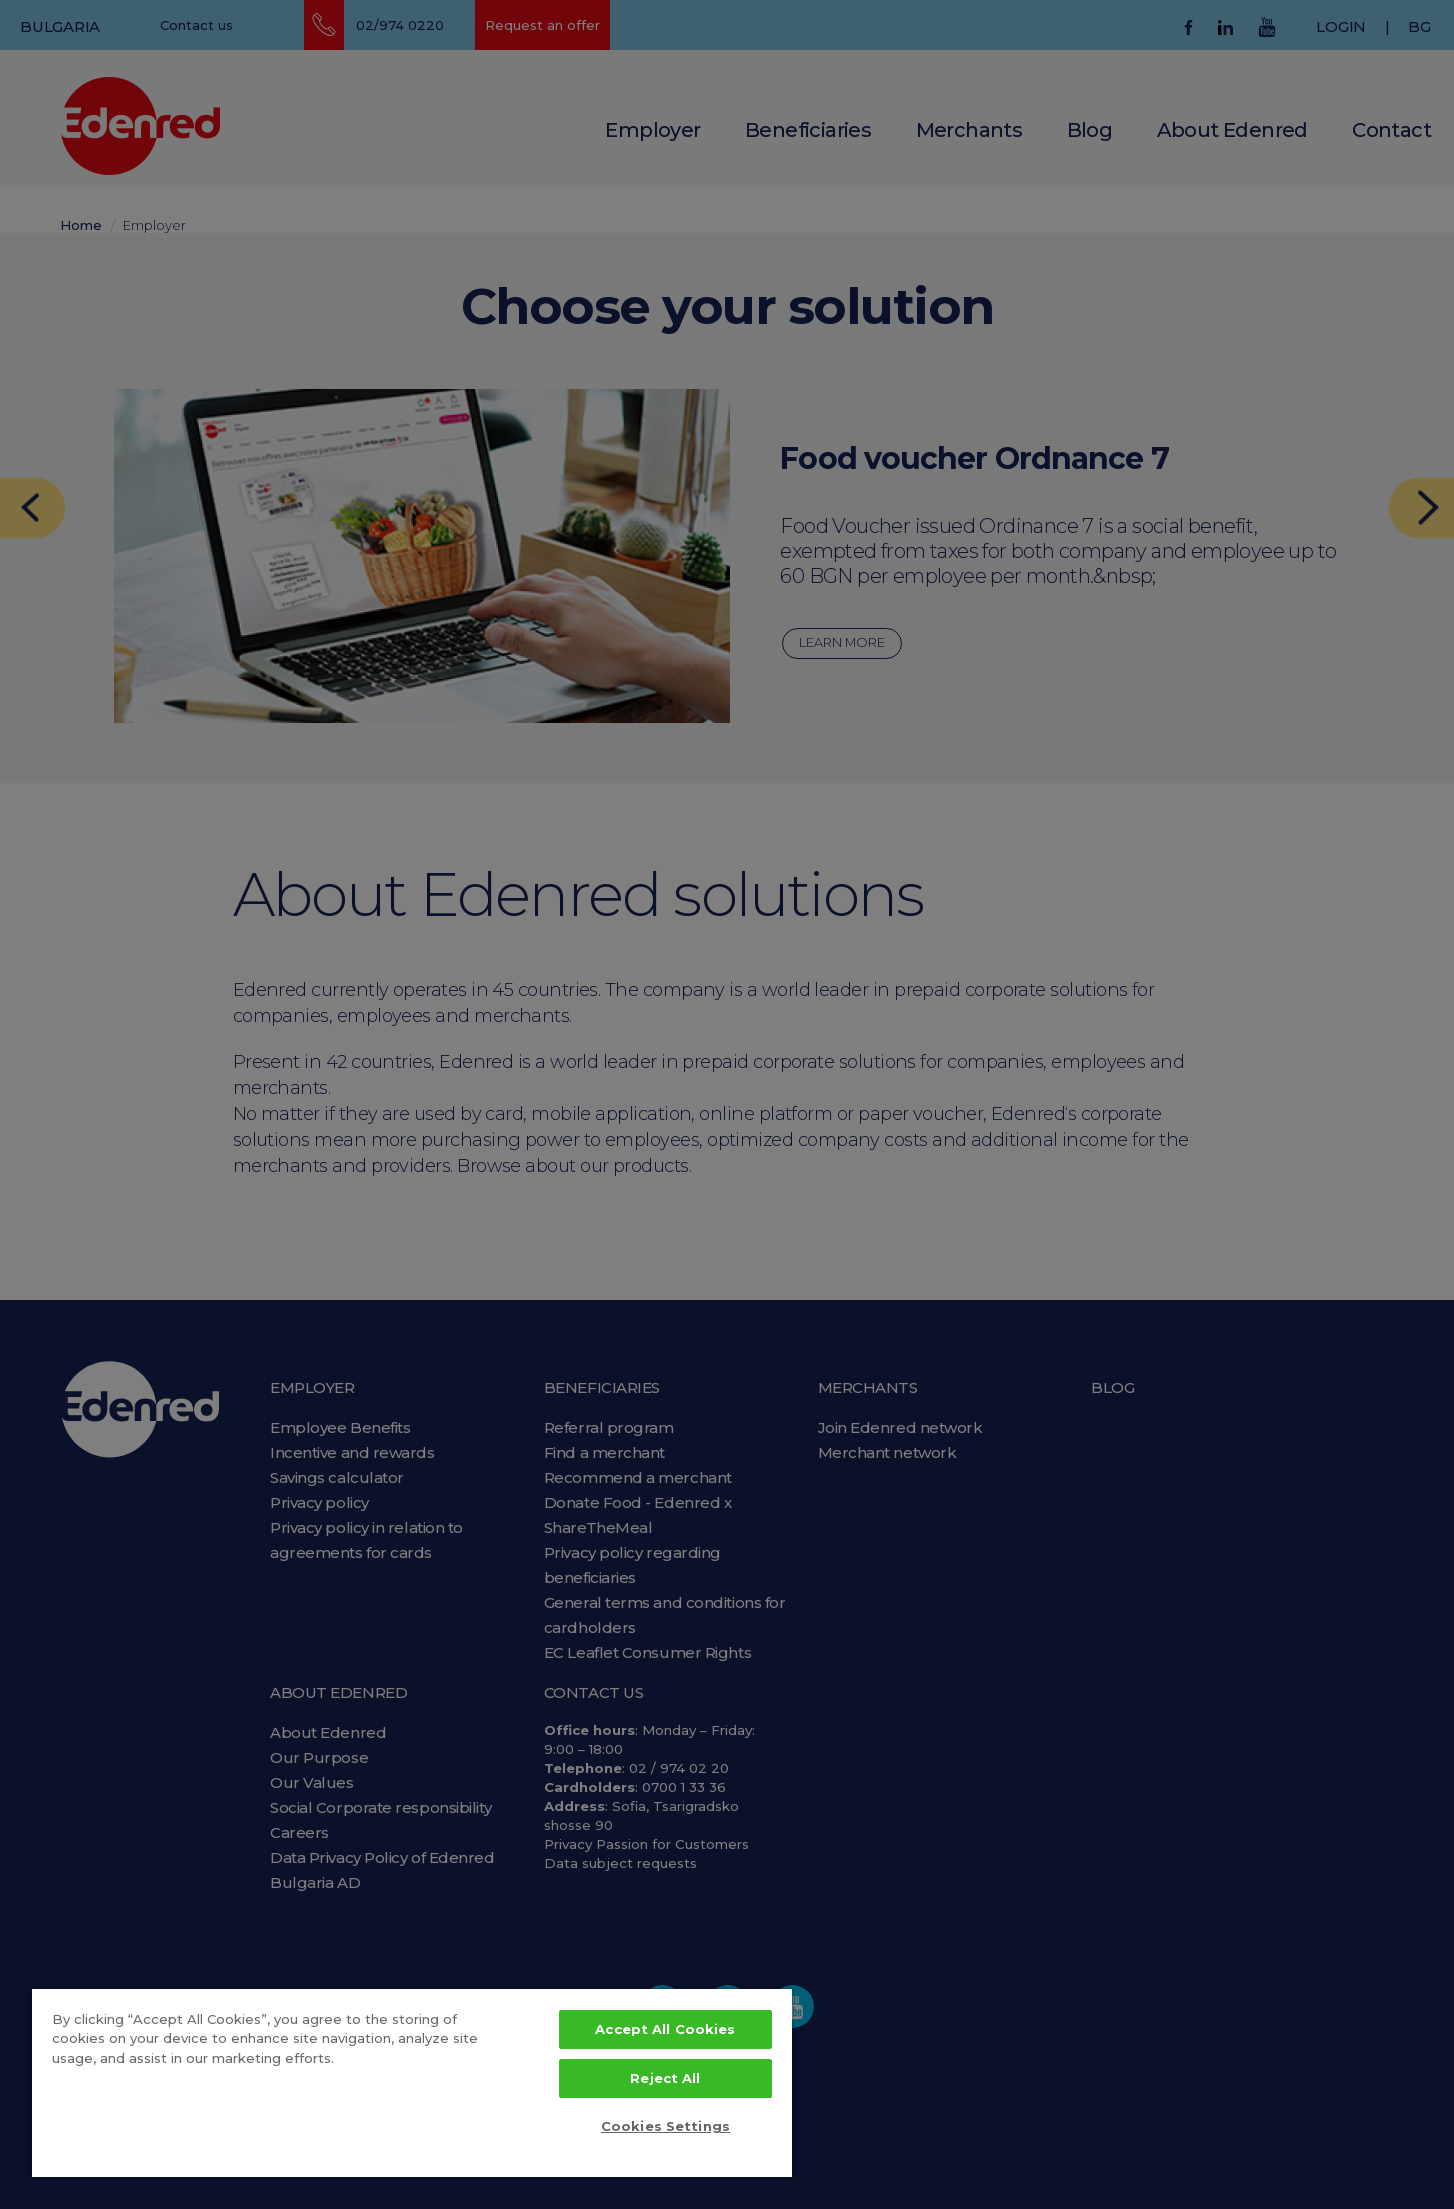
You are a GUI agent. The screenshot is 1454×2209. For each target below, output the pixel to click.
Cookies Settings (665, 2126)
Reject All (665, 2078)
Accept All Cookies (665, 2029)
